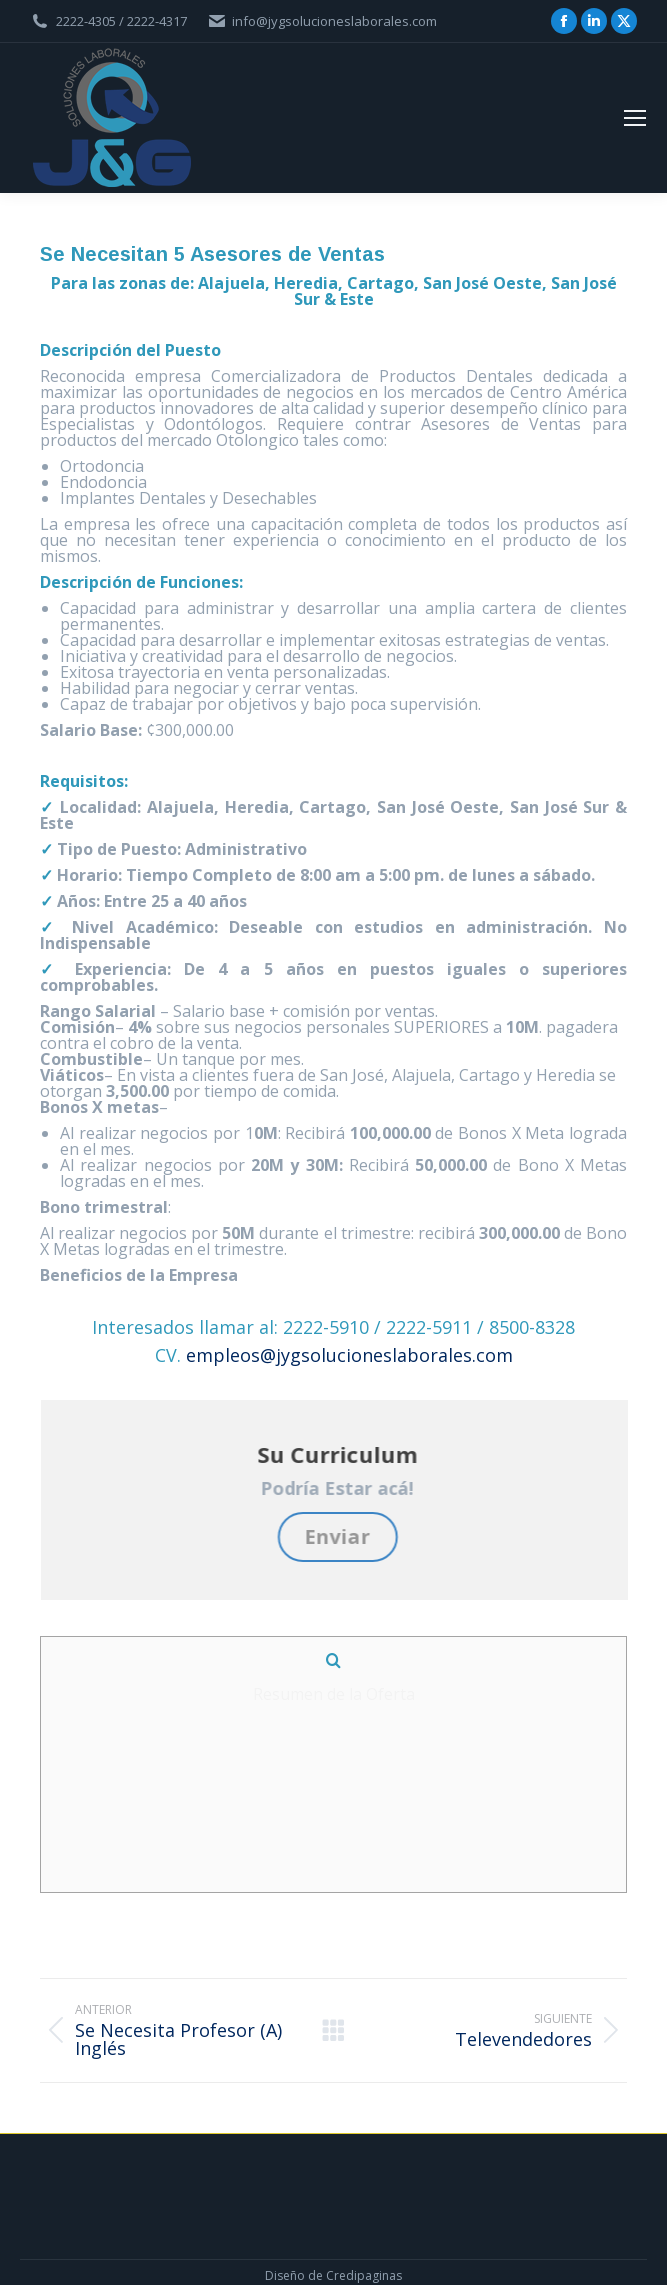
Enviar (344, 1536)
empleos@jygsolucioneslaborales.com (349, 1355)
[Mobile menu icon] (635, 118)
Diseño (285, 2241)
